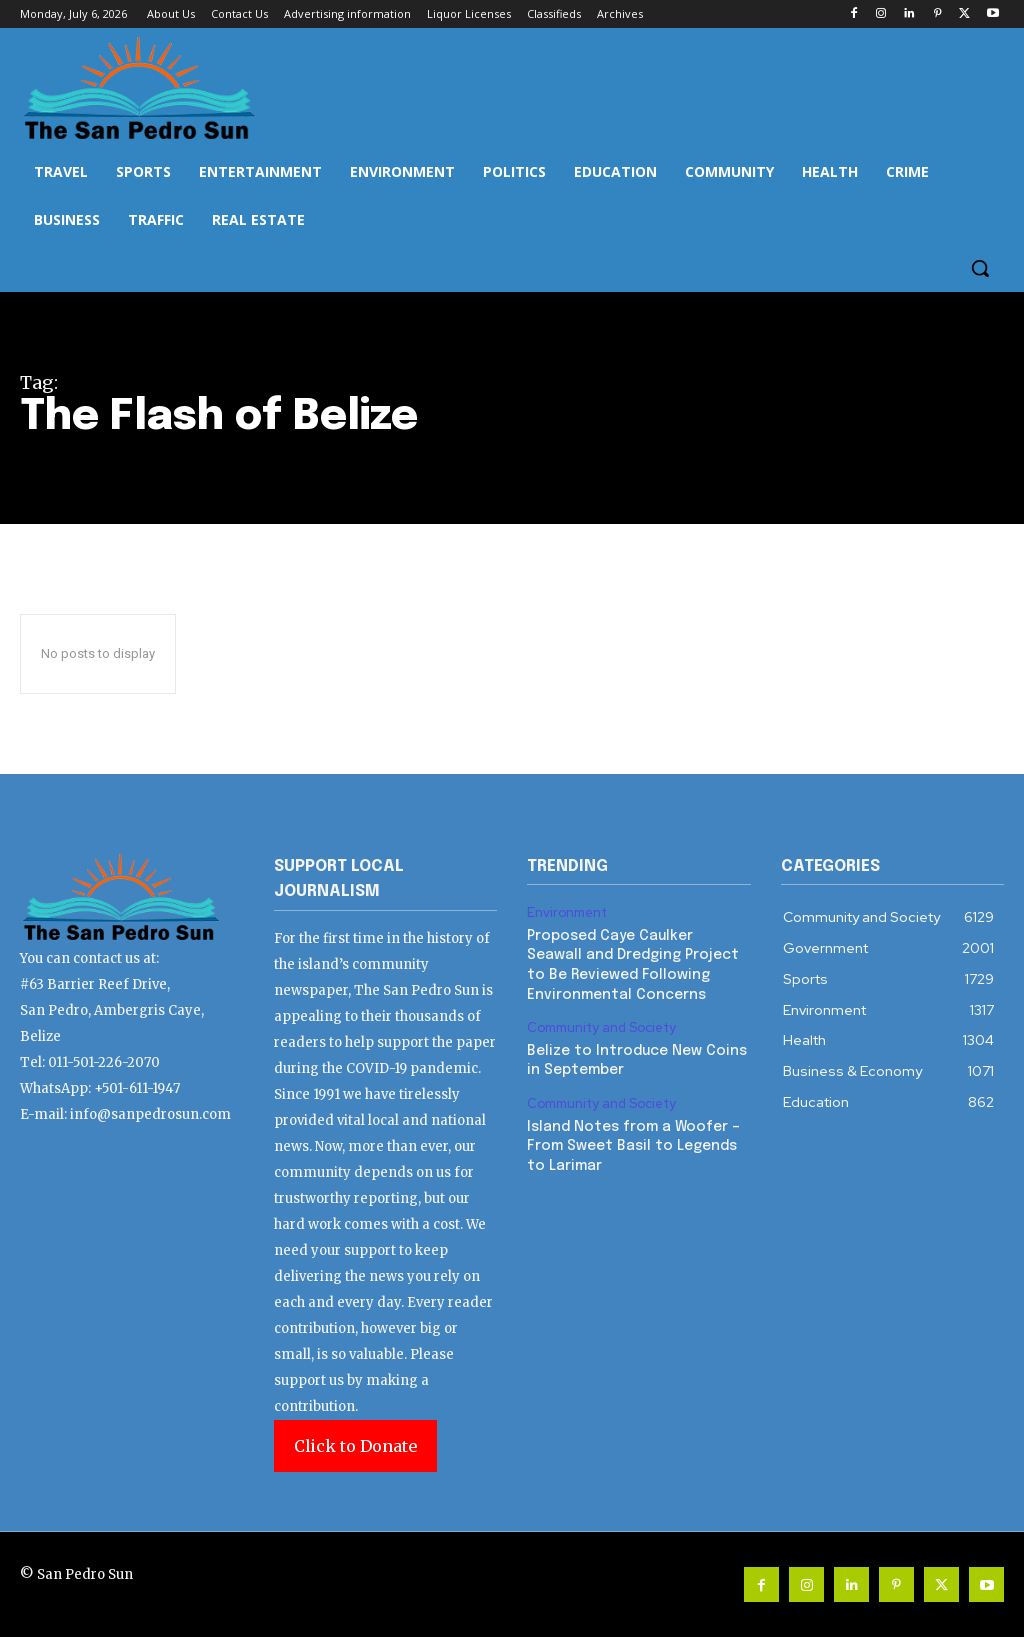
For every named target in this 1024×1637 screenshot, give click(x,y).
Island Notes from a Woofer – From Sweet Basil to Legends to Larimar (633, 1146)
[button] (980, 268)
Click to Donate (355, 1446)
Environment (567, 913)
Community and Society (601, 1028)
